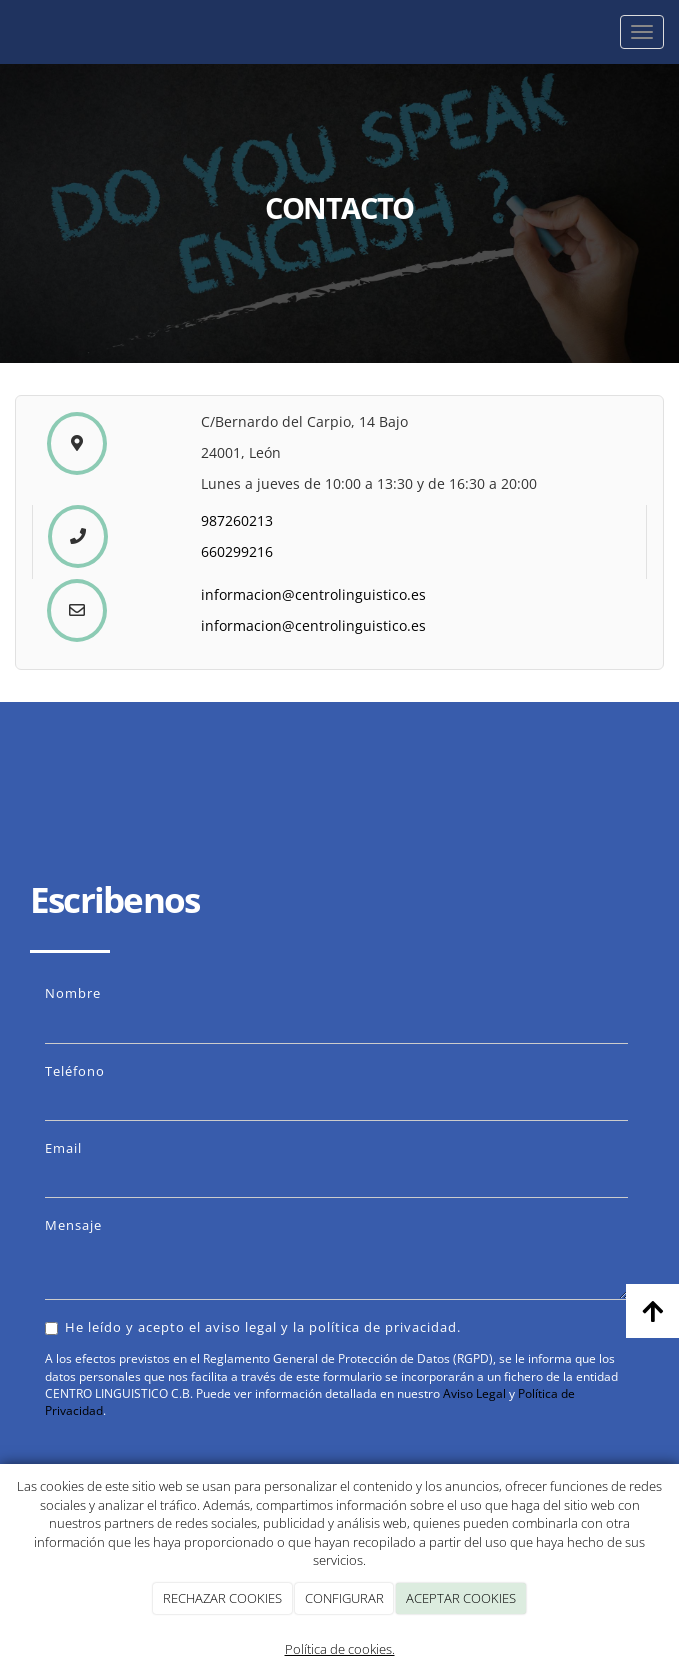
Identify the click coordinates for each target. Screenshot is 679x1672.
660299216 (237, 551)
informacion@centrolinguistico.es (313, 594)
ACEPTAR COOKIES (461, 1598)
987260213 (237, 520)
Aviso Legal (474, 1393)
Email (63, 1148)
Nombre (73, 993)
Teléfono (75, 1071)
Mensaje (73, 1225)
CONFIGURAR (344, 1598)
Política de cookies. (340, 1649)
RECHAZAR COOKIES (222, 1598)
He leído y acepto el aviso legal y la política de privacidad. (253, 1327)
